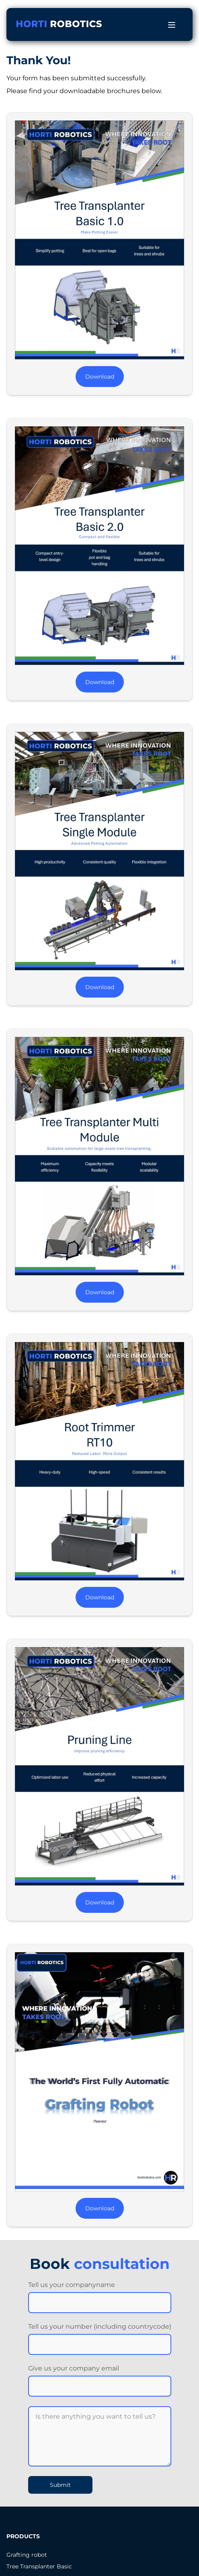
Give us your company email (73, 2368)
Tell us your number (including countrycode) (99, 2326)
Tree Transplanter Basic (39, 2566)
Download (99, 376)
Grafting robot (26, 2554)
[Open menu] (172, 25)
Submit (60, 2484)
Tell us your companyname (71, 2285)
